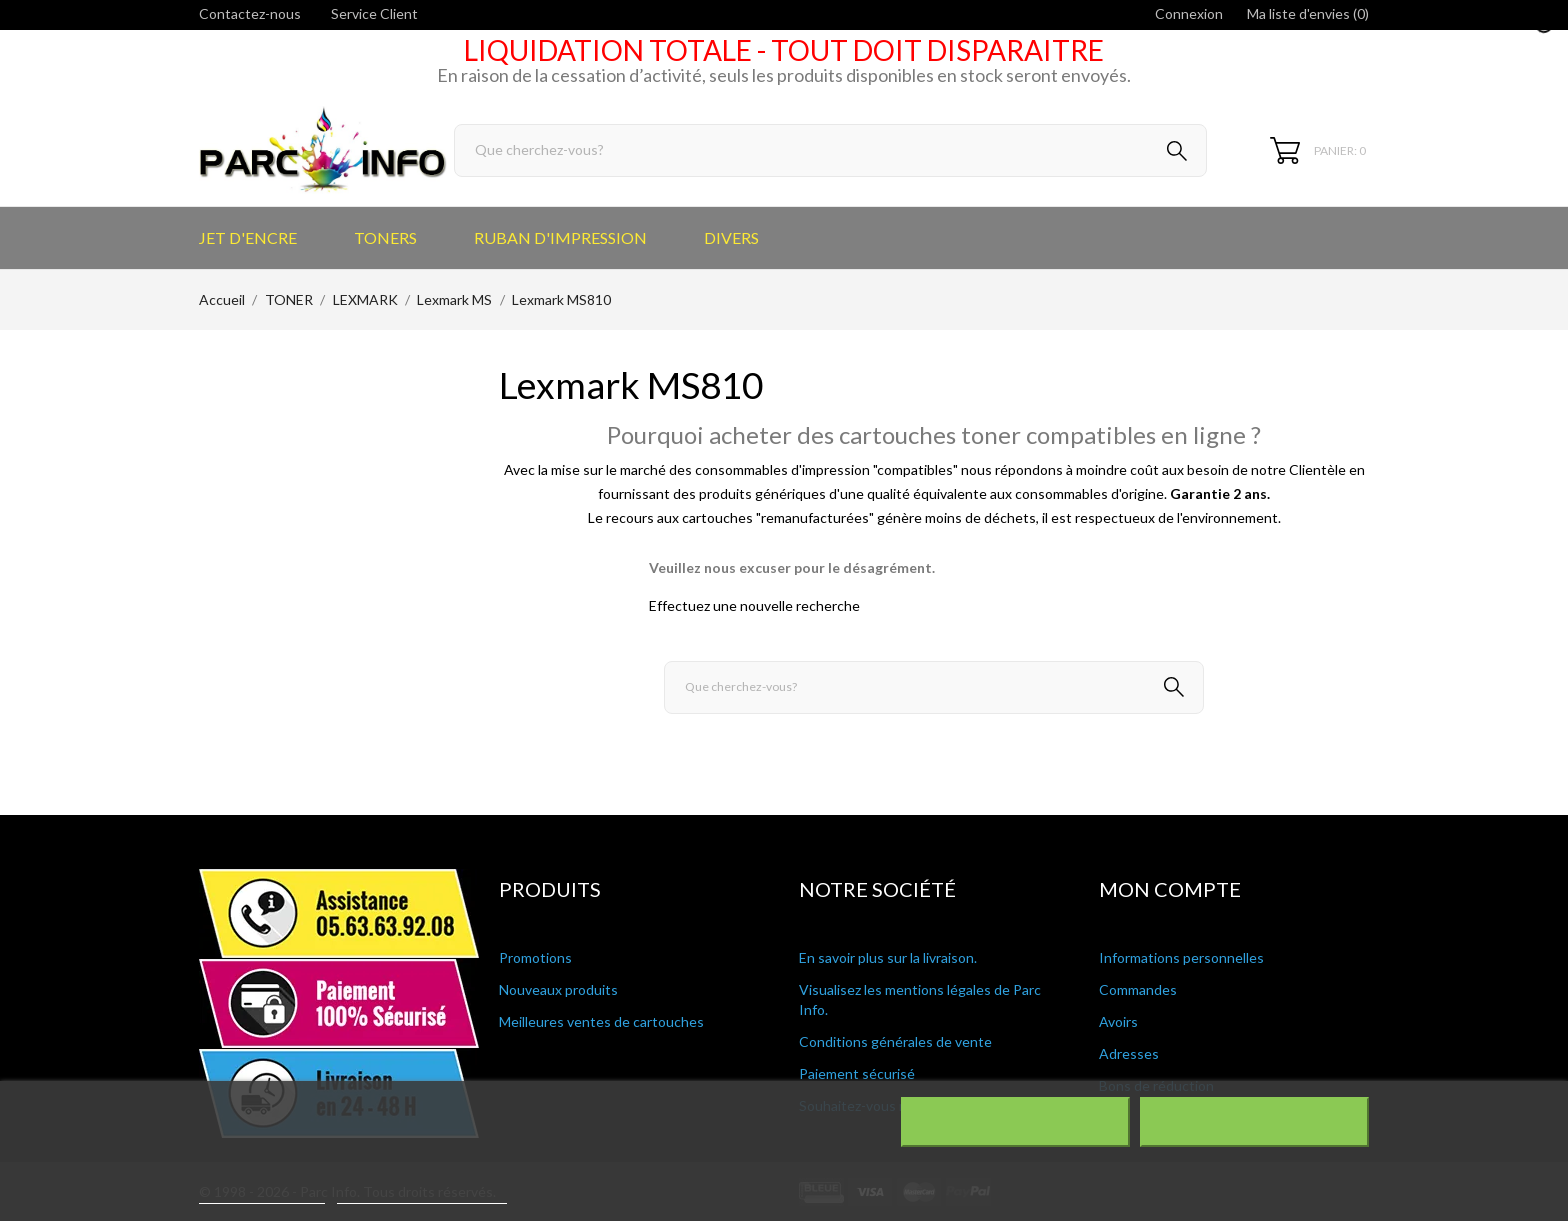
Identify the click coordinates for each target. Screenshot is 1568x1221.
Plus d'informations (262, 1194)
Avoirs (1118, 1021)
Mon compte (1170, 889)
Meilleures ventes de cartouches (601, 1021)
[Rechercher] (830, 150)
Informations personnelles (1181, 957)
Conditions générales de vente (895, 1041)
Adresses (1129, 1053)
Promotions (535, 957)
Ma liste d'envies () (1308, 13)
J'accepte (1254, 1122)
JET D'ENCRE (248, 237)
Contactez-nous (250, 13)
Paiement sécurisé (857, 1073)
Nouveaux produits (558, 989)
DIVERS (731, 237)
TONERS (385, 237)
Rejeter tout (1015, 1122)
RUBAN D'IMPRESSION (560, 237)
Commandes (1138, 989)
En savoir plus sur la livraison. (888, 957)
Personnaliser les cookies (422, 1194)
